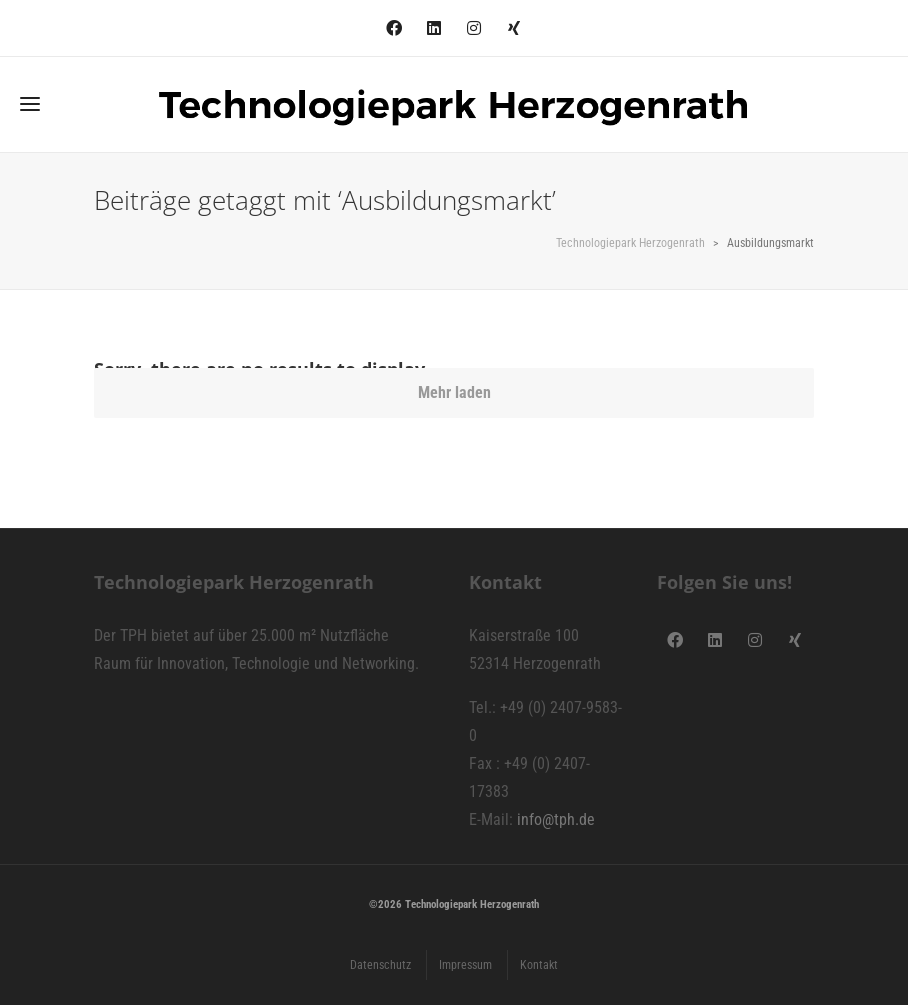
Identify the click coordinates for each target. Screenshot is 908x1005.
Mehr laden (454, 392)
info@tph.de (556, 819)
